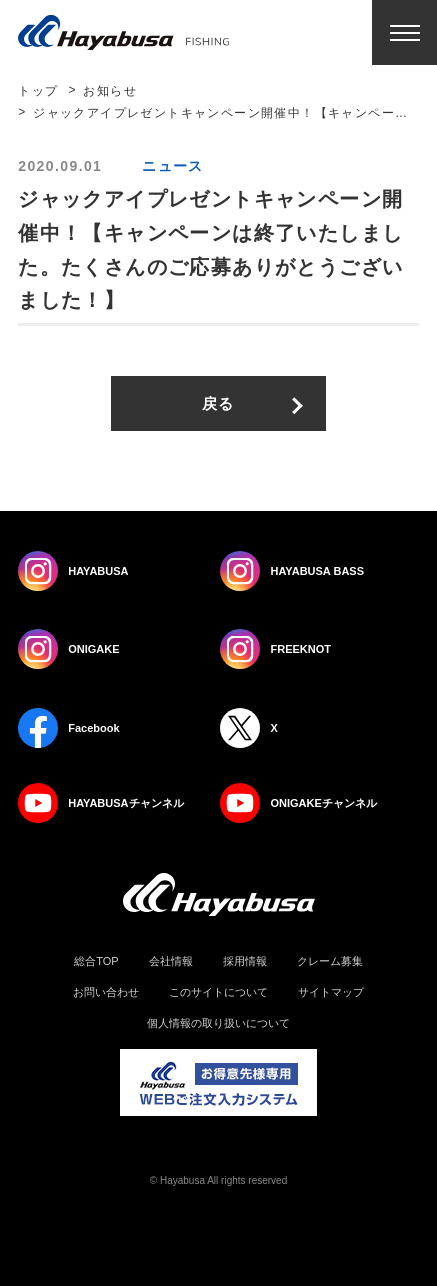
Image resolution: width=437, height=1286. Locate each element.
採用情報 (245, 961)
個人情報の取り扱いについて (218, 1023)
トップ (38, 91)
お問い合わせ (106, 992)
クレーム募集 (330, 961)
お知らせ (110, 91)
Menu (404, 32)
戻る (218, 403)
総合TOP (96, 961)
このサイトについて (218, 992)
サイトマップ (331, 992)
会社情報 (171, 961)
